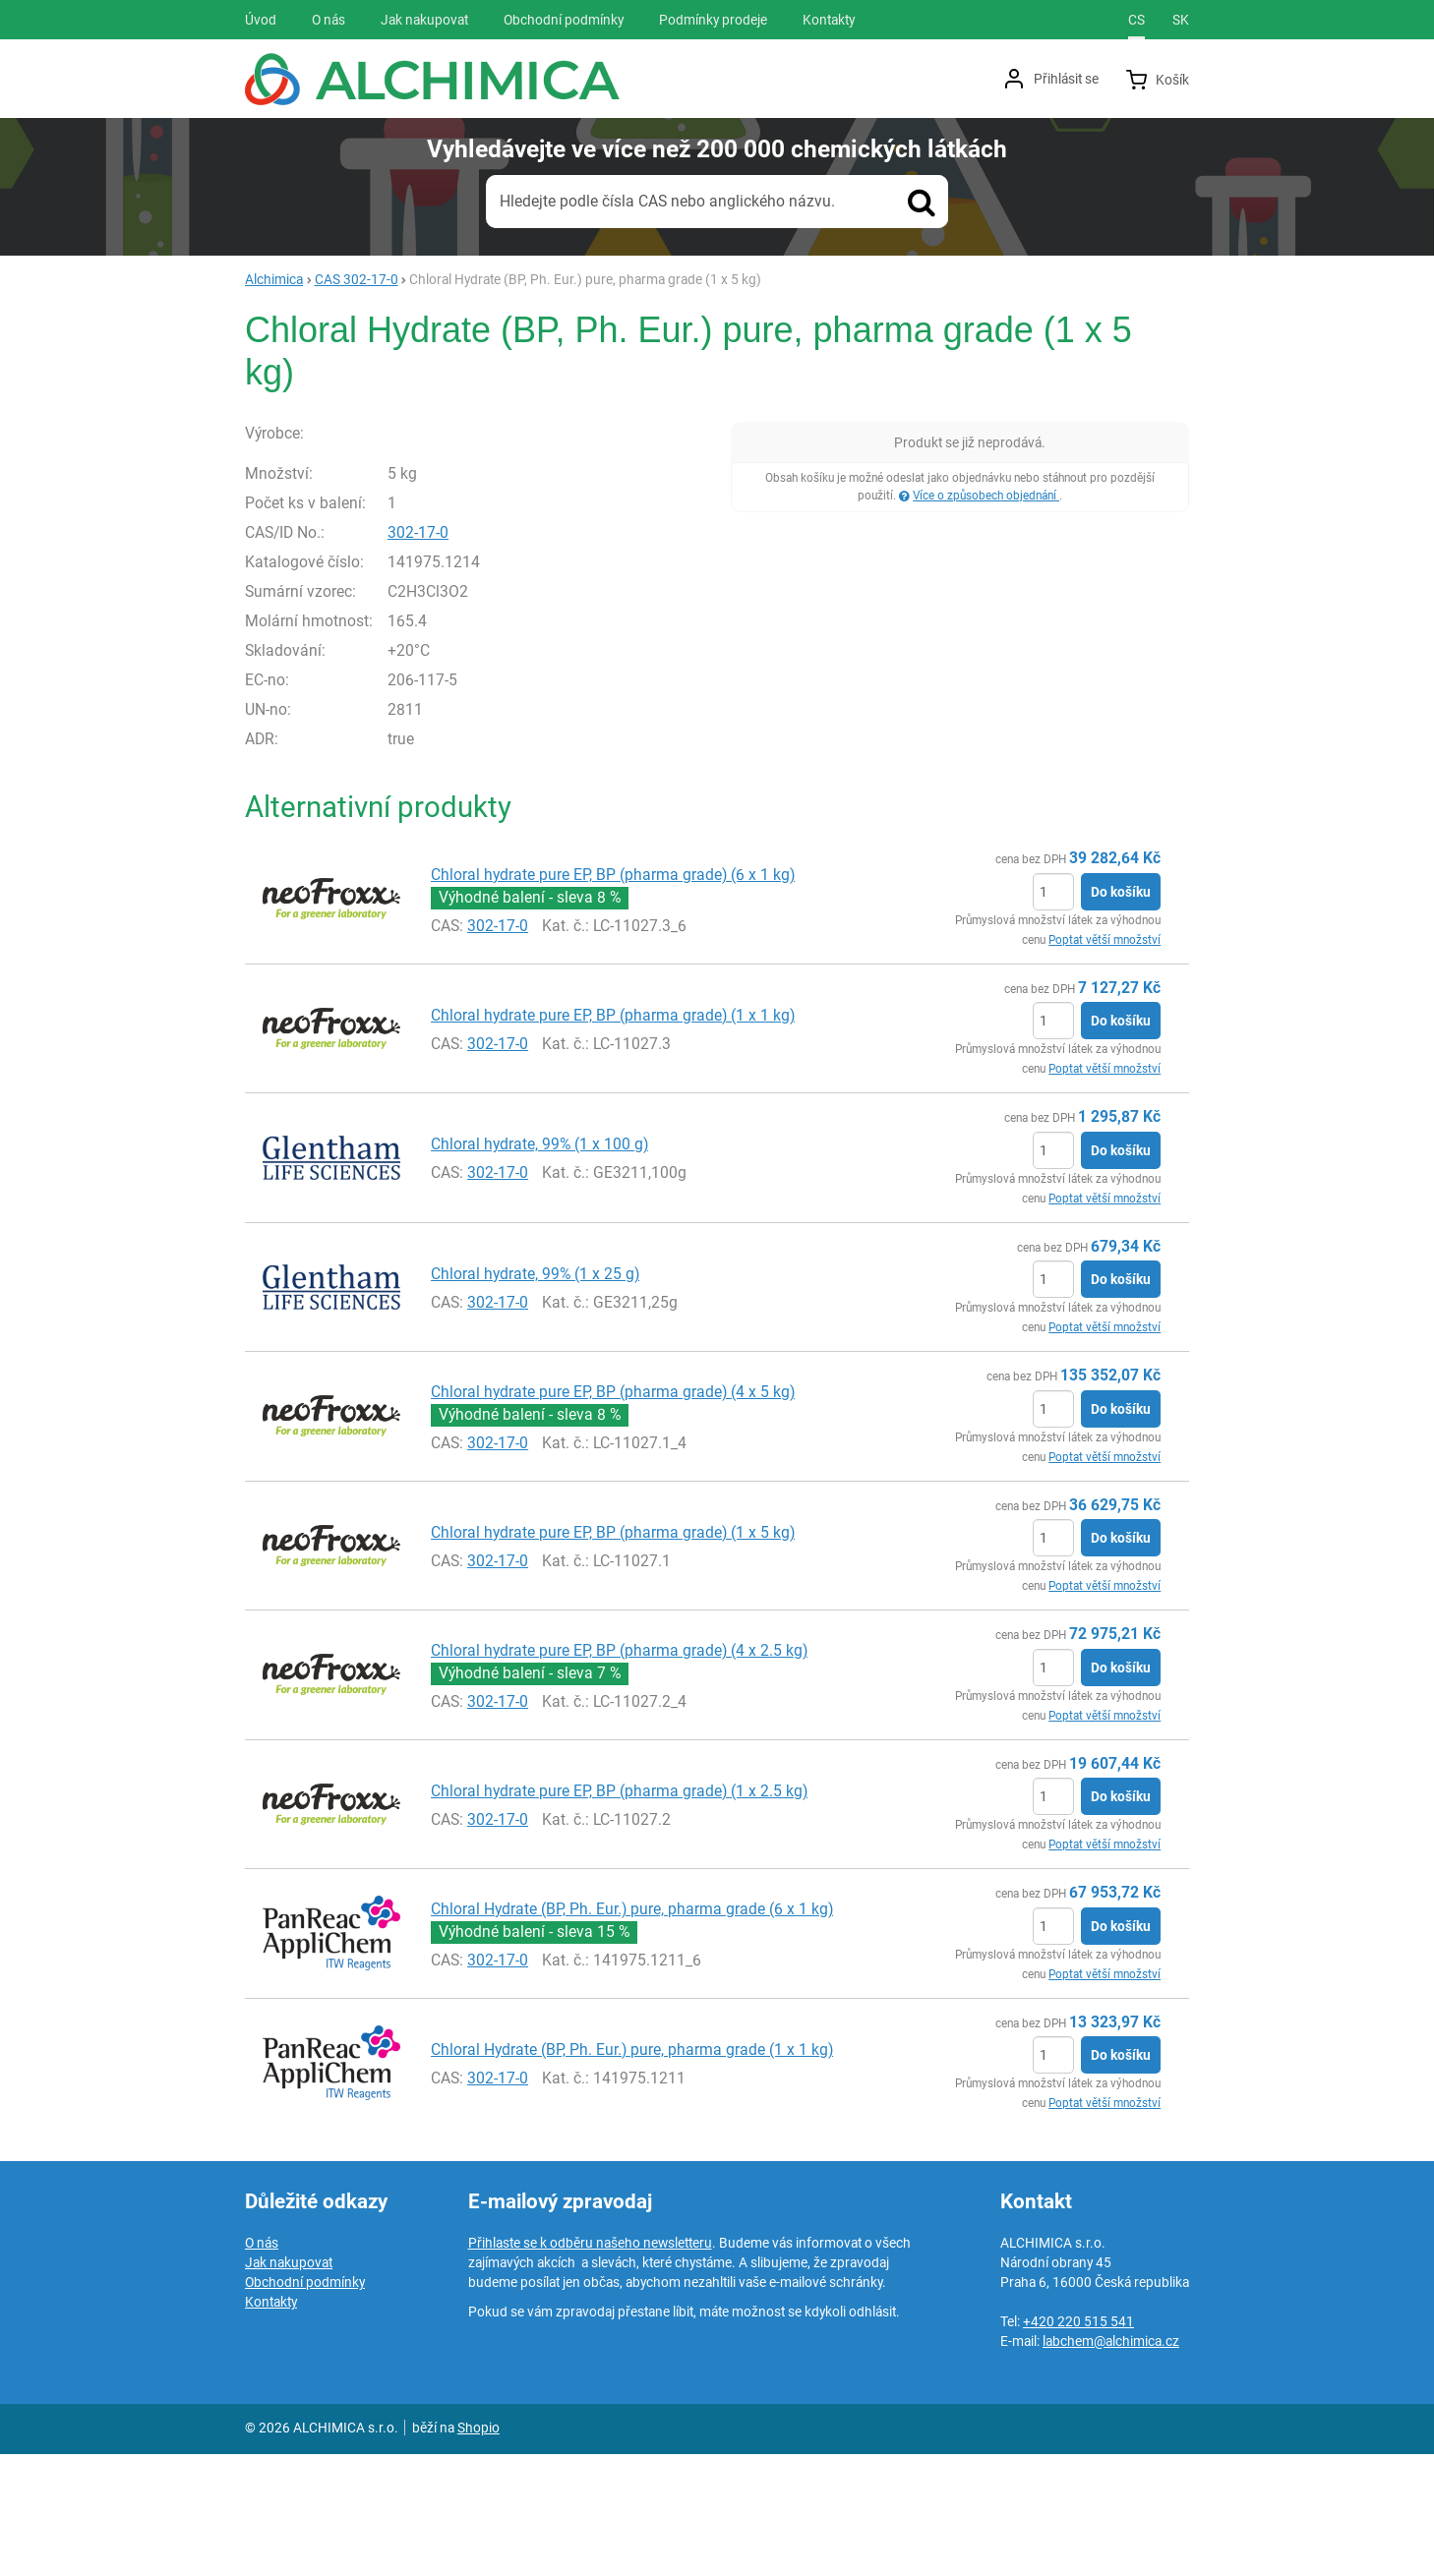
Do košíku (1121, 1013)
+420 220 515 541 (1078, 2443)
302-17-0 (460, 654)
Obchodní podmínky (305, 2404)
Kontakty (271, 2423)
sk (1180, 20)
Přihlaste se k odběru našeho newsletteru (590, 2364)
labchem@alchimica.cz (1111, 2463)
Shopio (478, 2549)
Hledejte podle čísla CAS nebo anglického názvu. (667, 201)
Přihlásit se (1066, 79)
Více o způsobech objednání (986, 495)
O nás (261, 2364)
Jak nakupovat (288, 2384)
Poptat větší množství (1104, 1061)
